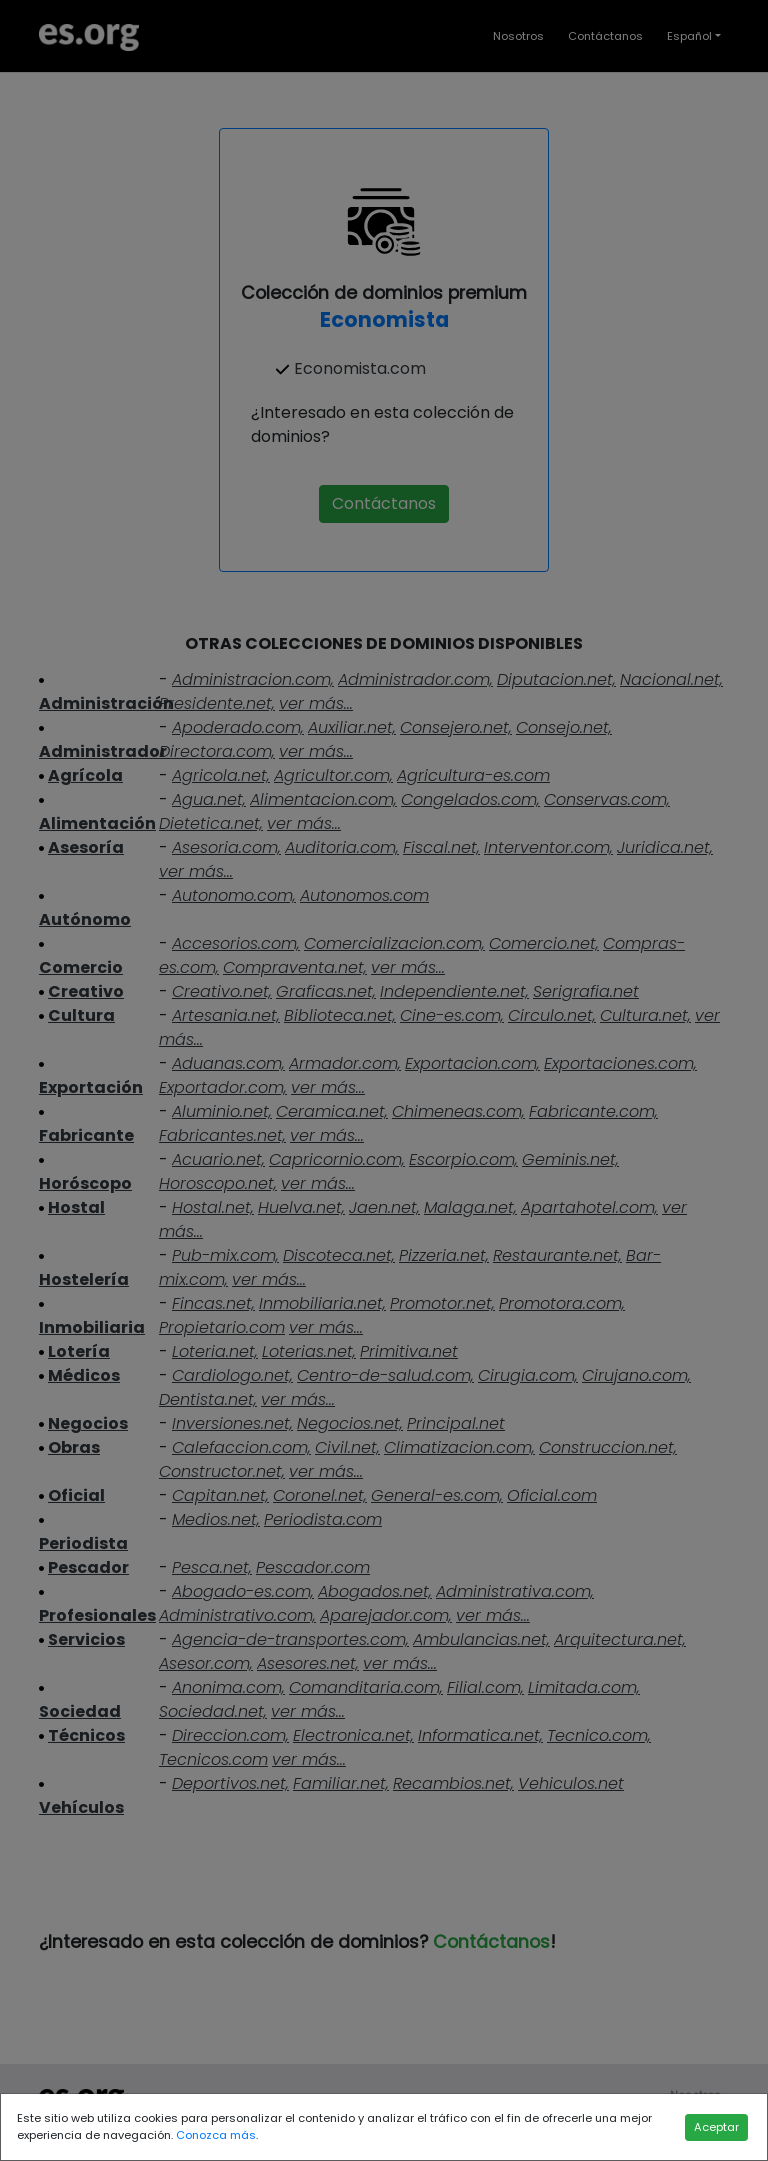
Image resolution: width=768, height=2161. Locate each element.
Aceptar (716, 2127)
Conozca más (216, 2135)
